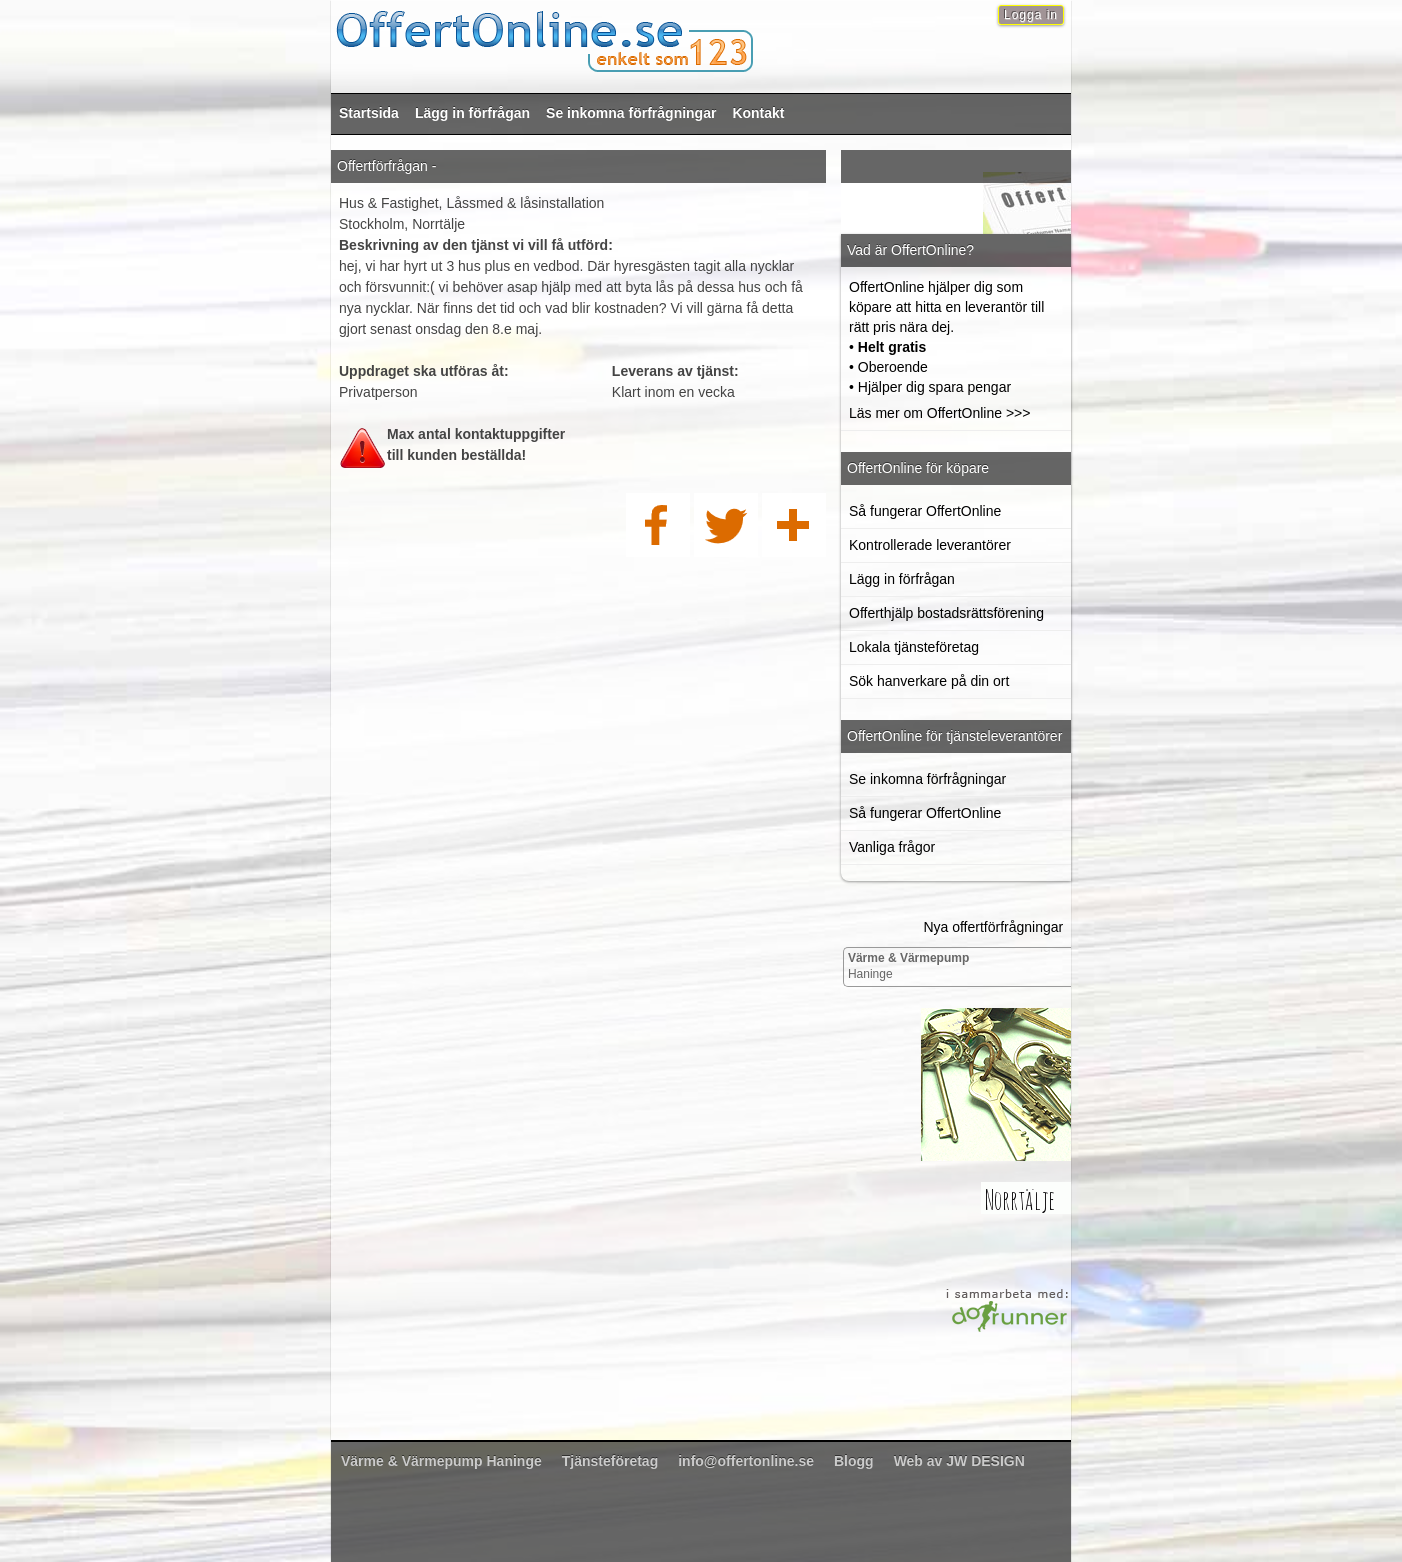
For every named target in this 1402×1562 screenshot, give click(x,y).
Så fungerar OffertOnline (925, 511)
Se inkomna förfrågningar (631, 113)
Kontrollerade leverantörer (930, 545)
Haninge (908, 966)
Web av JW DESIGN (959, 1461)
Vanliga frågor (892, 847)
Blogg (854, 1461)
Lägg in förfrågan (472, 113)
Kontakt (758, 113)
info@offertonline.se (746, 1461)
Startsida (369, 113)
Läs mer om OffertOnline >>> (939, 413)
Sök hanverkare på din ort (929, 681)
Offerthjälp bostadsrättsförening (946, 613)
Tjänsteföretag (610, 1461)
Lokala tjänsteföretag (914, 647)
